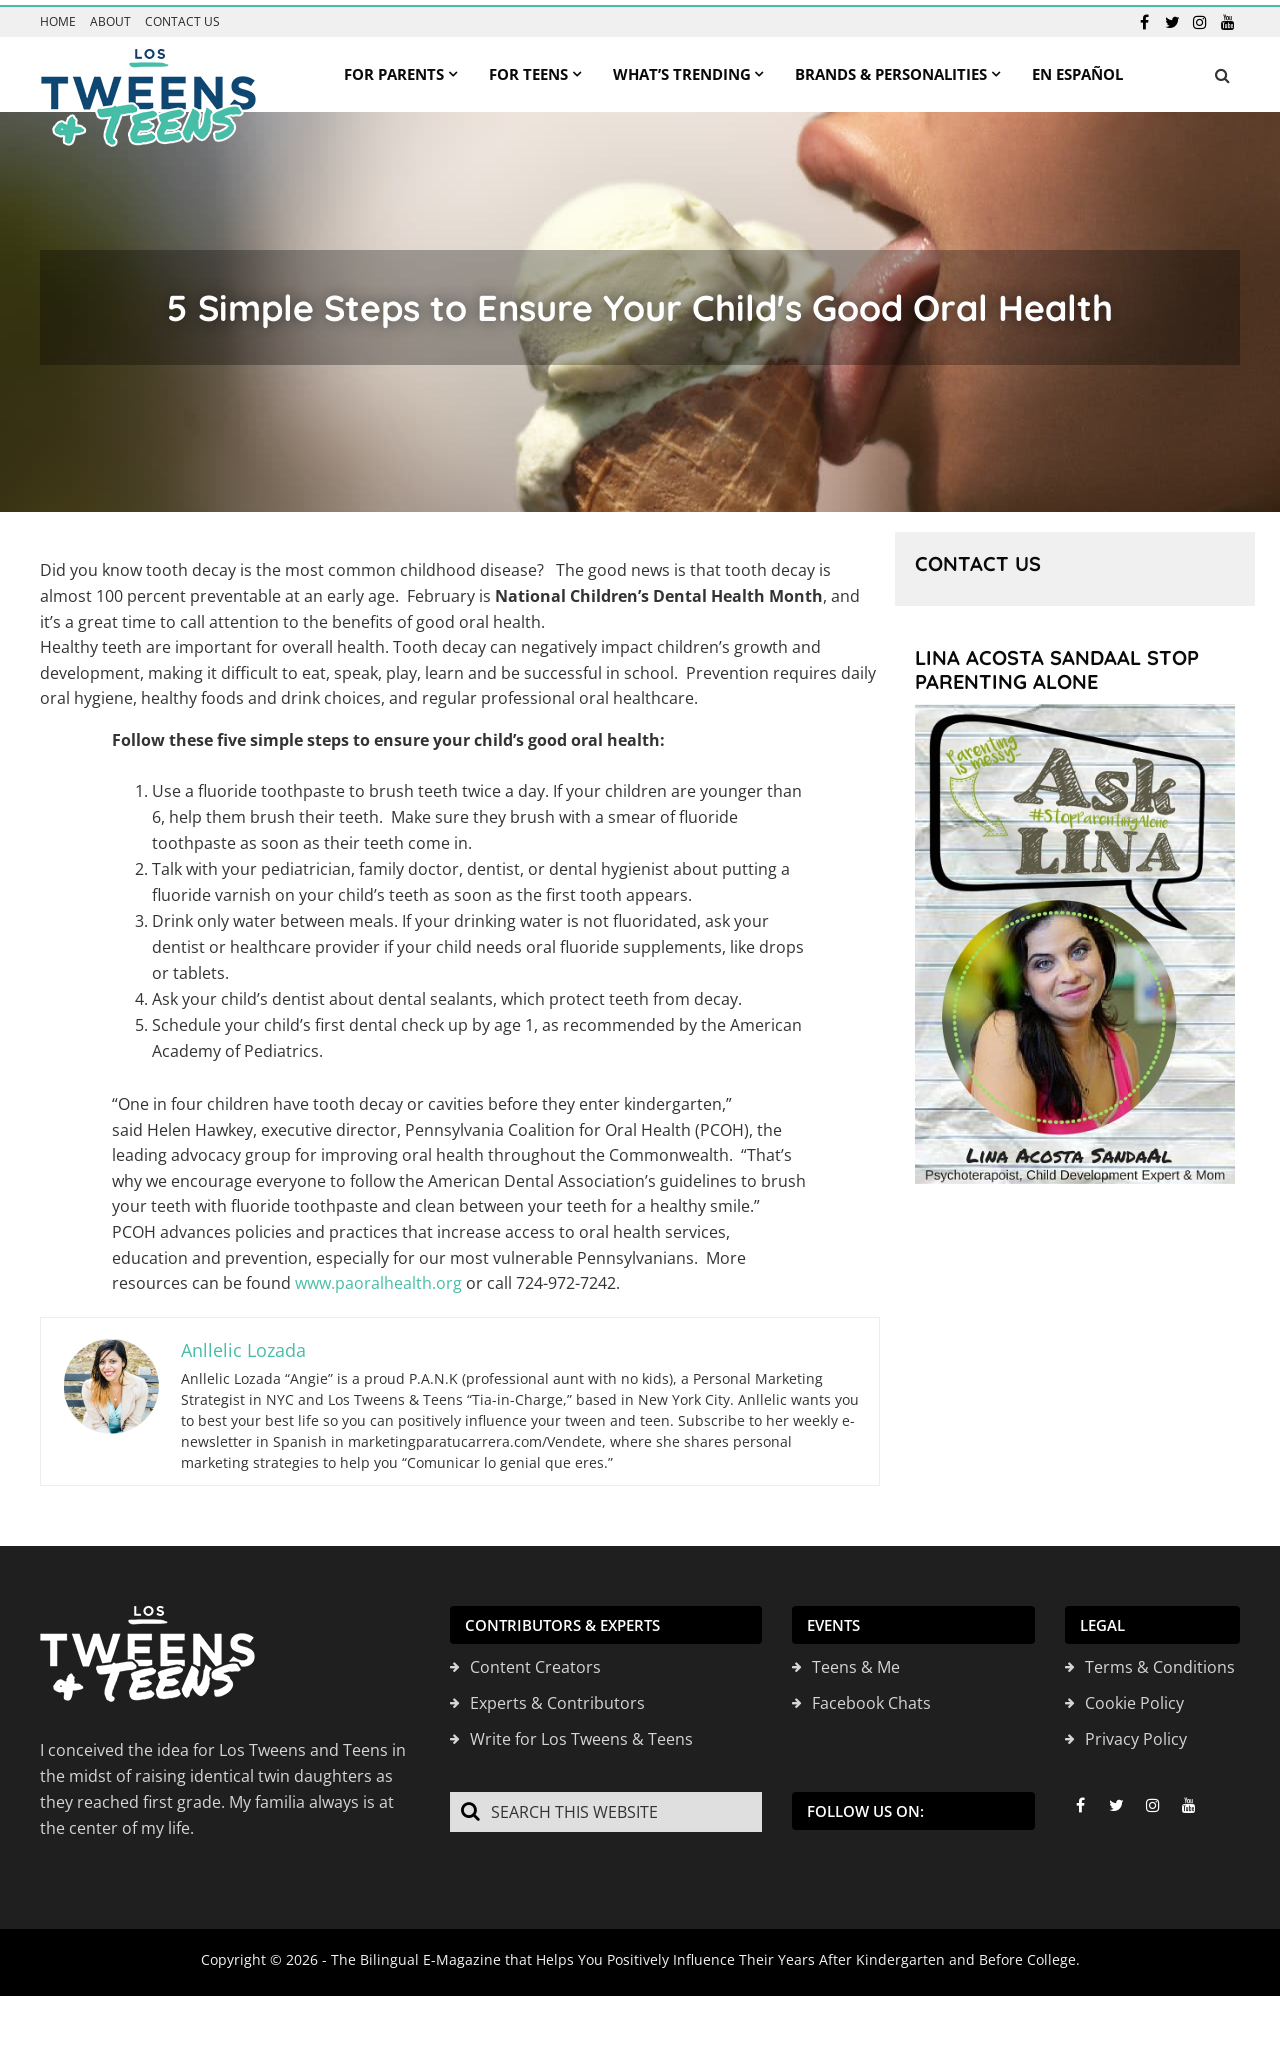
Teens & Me (856, 1661)
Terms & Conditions (1160, 1661)
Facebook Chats (871, 1697)
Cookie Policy (1134, 1697)
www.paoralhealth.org (378, 1278)
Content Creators (535, 1661)
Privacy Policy (1136, 1733)
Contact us (182, 17)
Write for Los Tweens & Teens (581, 1733)
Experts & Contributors (557, 1697)
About (110, 17)
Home (58, 17)
